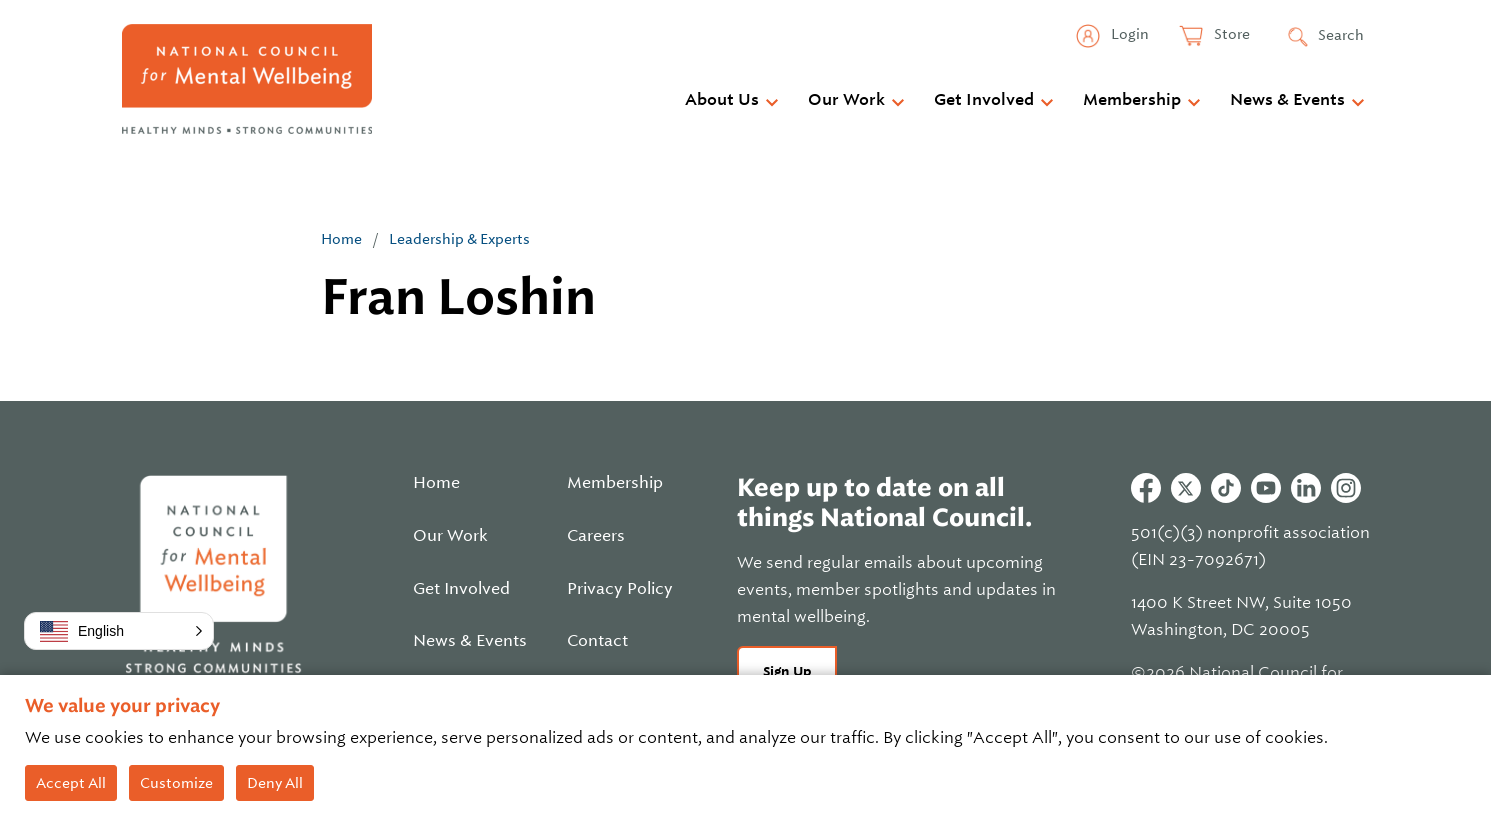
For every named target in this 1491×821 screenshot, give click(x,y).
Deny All (275, 783)
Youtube (1266, 488)
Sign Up (787, 671)
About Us (722, 100)
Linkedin (1306, 488)
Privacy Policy (620, 589)
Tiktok (1226, 488)
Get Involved (984, 100)
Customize (176, 783)
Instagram (1346, 488)
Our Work (846, 100)
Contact (597, 641)
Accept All (71, 783)
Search (1341, 35)
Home (341, 239)
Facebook (1146, 488)
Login (1128, 34)
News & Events (1287, 100)
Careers (596, 536)
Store (1230, 34)
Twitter (1186, 488)
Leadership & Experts (459, 239)
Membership (1132, 100)
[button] (119, 631)
